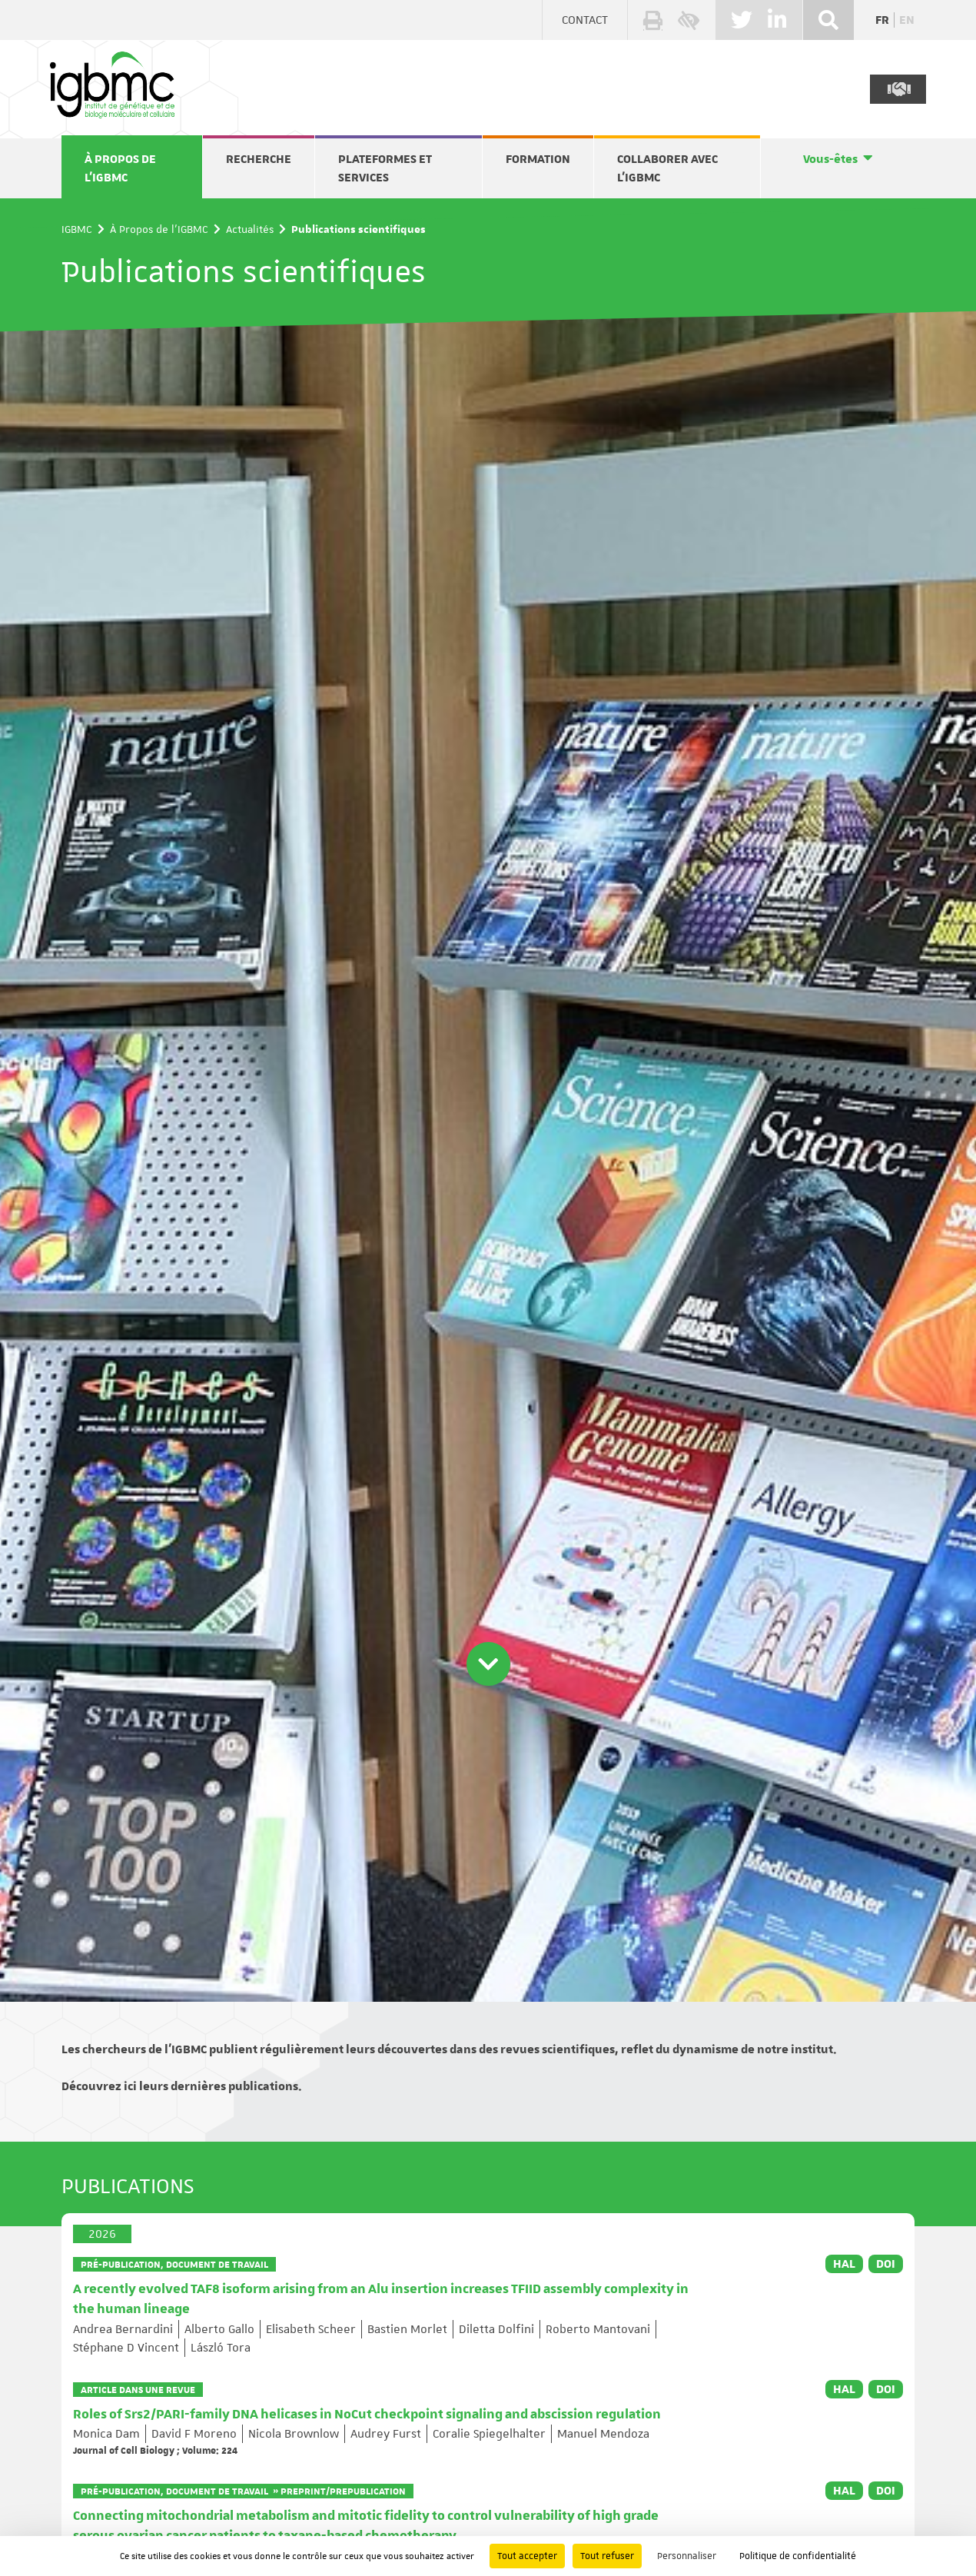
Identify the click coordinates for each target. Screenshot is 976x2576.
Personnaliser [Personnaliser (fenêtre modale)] (686, 2556)
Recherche (258, 159)
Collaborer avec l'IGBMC (667, 168)
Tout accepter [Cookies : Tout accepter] (527, 2556)
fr (882, 20)
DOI (885, 2264)
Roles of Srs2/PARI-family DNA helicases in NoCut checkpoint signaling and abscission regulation (367, 2414)
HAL (844, 2264)
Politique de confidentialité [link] (797, 2556)
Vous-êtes (830, 159)
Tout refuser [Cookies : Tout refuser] (607, 2556)
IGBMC (76, 229)
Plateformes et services (385, 168)
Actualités (250, 229)
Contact (585, 20)
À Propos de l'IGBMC (120, 168)
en (907, 20)
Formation (538, 159)
